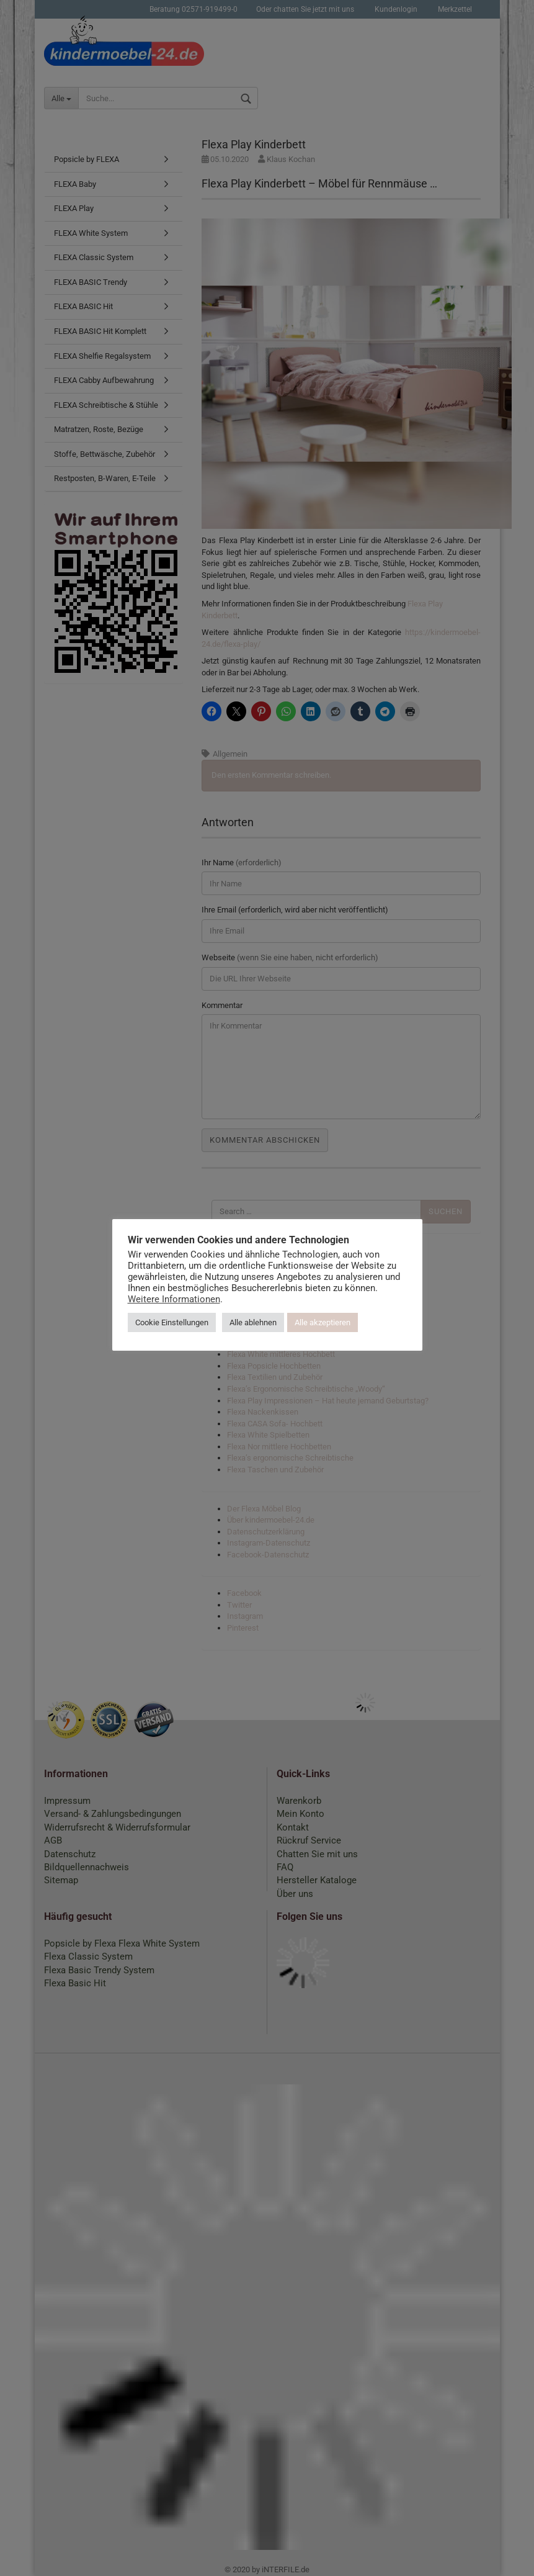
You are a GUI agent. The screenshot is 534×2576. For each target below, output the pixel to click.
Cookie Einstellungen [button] (171, 1322)
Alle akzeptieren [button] (322, 1322)
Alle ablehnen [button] (253, 1322)
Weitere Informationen (174, 1299)
